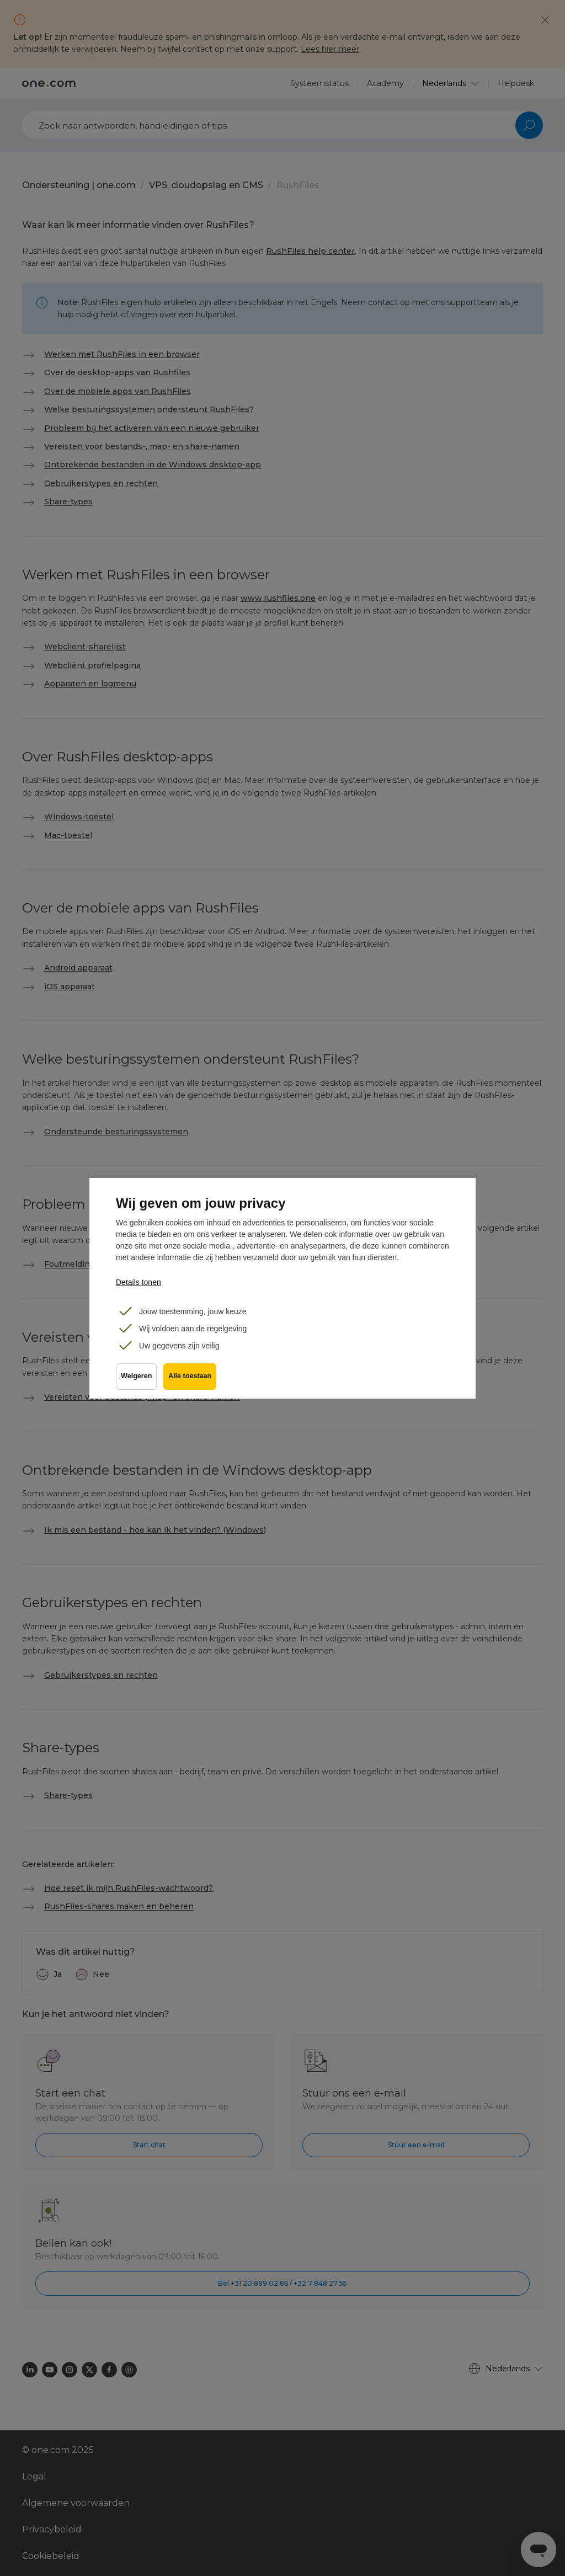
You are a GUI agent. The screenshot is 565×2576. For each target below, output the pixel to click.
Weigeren (136, 1380)
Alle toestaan (192, 1380)
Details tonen (138, 1282)
